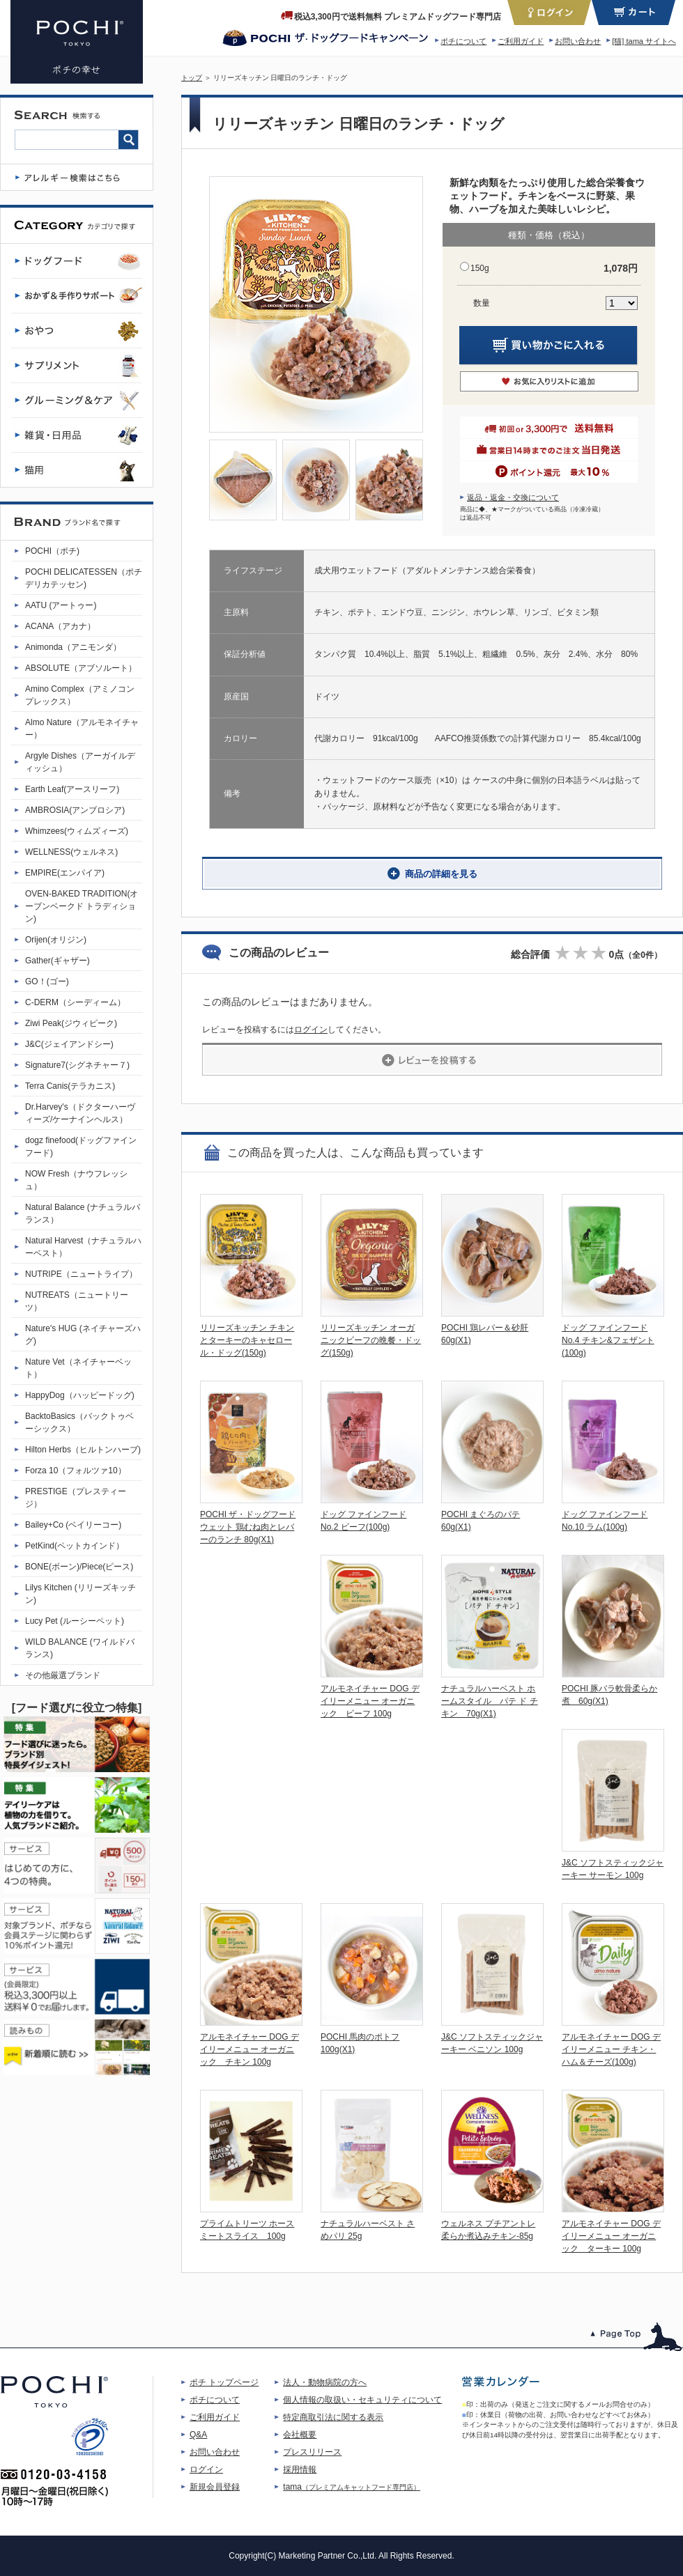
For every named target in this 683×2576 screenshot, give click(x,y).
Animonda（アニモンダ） (73, 647)
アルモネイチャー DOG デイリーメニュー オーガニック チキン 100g (249, 2049)
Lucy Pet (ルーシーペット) (74, 1621)
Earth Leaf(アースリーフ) (72, 789)
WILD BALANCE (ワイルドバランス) (80, 1648)
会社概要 (299, 2434)
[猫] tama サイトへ (644, 41)
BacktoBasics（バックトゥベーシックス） (79, 1422)
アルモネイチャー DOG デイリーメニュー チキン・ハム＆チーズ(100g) (611, 2049)
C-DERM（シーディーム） (75, 1002)
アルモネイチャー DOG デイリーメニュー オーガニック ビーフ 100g (370, 1701)
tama (351, 2487)
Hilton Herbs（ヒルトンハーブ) (83, 1449)
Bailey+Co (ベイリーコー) (73, 1525)
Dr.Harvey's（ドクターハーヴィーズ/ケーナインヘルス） (80, 1113)
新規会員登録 (215, 2487)
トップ (191, 78)
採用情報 (299, 2469)
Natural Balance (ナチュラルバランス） (82, 1213)
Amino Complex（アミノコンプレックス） (80, 695)
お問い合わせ (578, 41)
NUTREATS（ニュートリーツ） (76, 1301)
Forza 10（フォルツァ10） (75, 1470)
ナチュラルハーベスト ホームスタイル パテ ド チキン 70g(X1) (489, 1701)
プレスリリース (312, 2452)
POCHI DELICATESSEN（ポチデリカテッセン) (83, 578)
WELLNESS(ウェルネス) (71, 852)
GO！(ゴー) (47, 981)
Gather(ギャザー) (57, 960)
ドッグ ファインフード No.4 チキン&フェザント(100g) (608, 1340)
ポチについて (463, 41)
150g (479, 268)
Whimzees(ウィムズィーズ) (76, 831)
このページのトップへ (636, 2336)
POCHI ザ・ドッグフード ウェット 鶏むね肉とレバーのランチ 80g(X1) (248, 1527)
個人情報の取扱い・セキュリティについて (362, 2400)
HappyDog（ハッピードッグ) (80, 1395)
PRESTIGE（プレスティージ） (75, 1498)
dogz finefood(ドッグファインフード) (81, 1146)
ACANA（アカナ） (60, 626)
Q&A (198, 2434)
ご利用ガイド (521, 41)
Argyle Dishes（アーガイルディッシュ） (80, 762)
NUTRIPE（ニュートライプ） (81, 1274)
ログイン (311, 1029)
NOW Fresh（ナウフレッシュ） (76, 1180)
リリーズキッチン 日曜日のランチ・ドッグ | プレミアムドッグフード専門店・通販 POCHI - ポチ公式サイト (76, 42)
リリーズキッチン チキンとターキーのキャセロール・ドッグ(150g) (247, 1340)
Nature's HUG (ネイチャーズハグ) (83, 1335)
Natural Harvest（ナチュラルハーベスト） (83, 1247)
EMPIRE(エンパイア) (65, 873)
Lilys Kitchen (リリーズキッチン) (80, 1594)
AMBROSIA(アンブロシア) (75, 810)
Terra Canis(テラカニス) (70, 1086)
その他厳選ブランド (62, 1675)
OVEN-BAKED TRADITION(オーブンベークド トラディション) (81, 906)
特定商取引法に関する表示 (333, 2417)
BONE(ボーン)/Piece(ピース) (79, 1567)
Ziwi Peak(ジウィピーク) (71, 1023)
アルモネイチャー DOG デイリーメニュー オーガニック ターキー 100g (611, 2236)
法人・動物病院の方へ (325, 2382)
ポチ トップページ (224, 2382)
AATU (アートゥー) (60, 605)
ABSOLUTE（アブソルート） (81, 668)
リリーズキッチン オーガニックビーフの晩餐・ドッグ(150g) (371, 1340)
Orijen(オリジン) (55, 940)
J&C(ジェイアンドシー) (69, 1044)
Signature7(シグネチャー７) (77, 1065)
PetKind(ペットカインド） (74, 1546)
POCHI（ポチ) (52, 551)
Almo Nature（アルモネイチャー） (82, 728)
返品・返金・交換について (513, 497)
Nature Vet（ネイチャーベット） (78, 1368)
